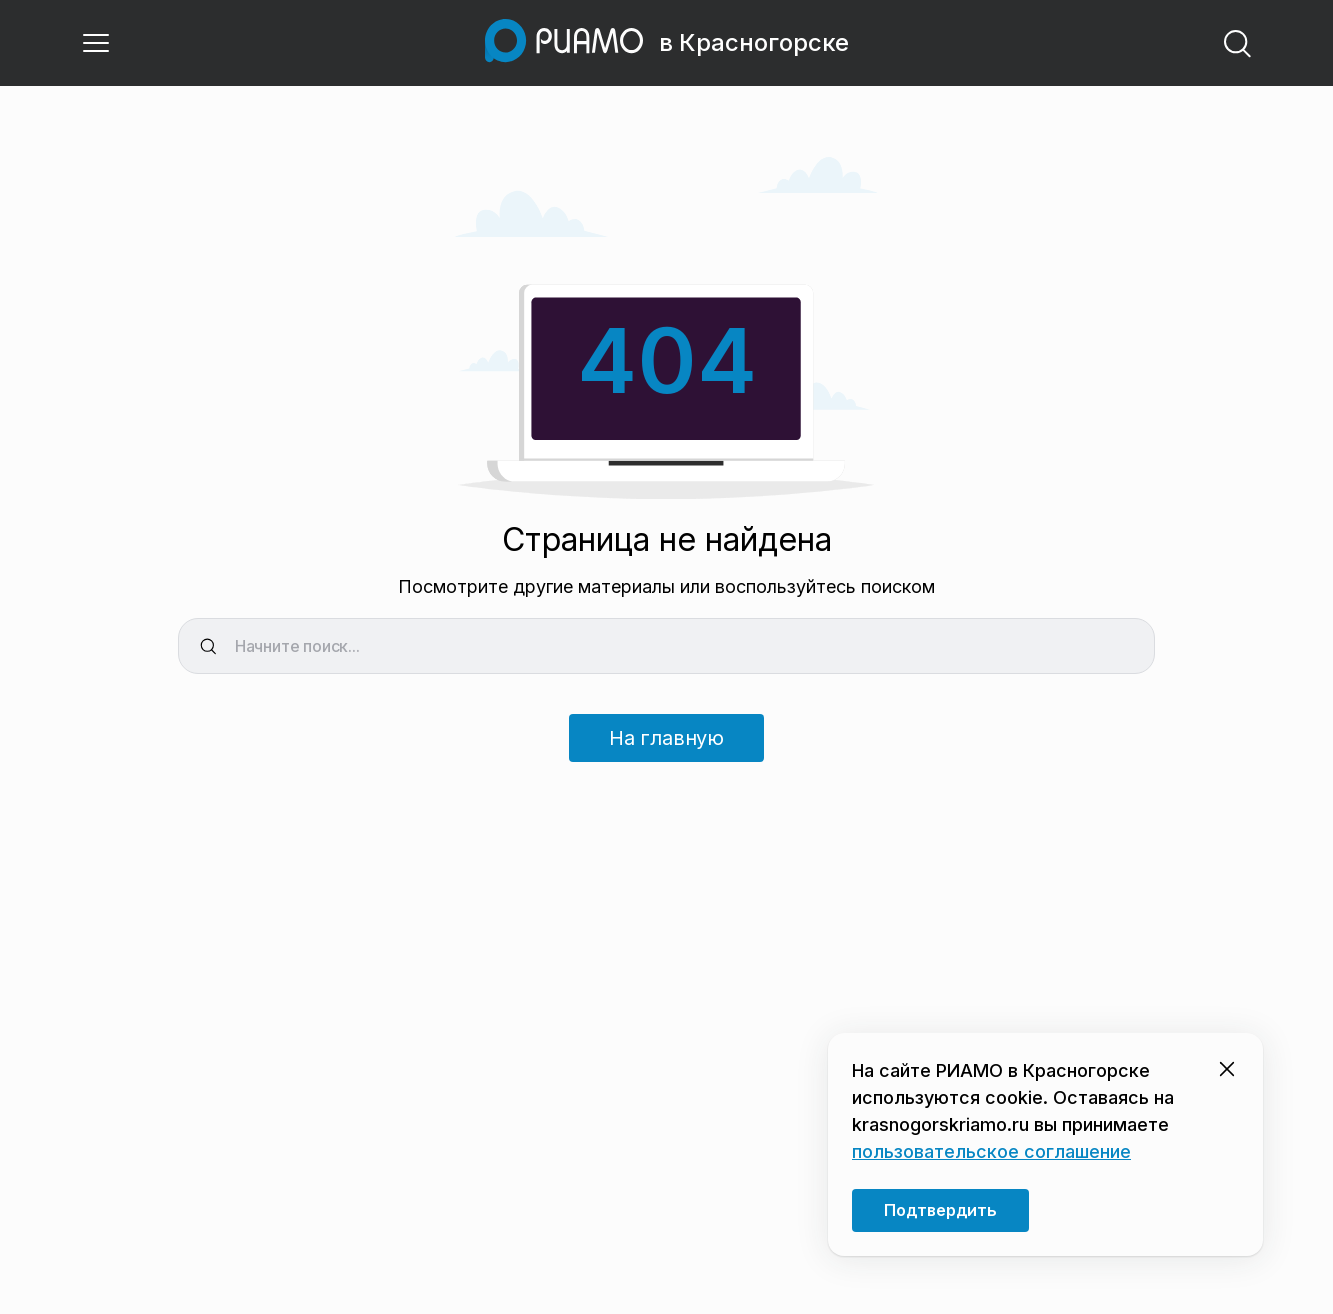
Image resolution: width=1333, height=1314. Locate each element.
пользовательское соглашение (991, 1151)
